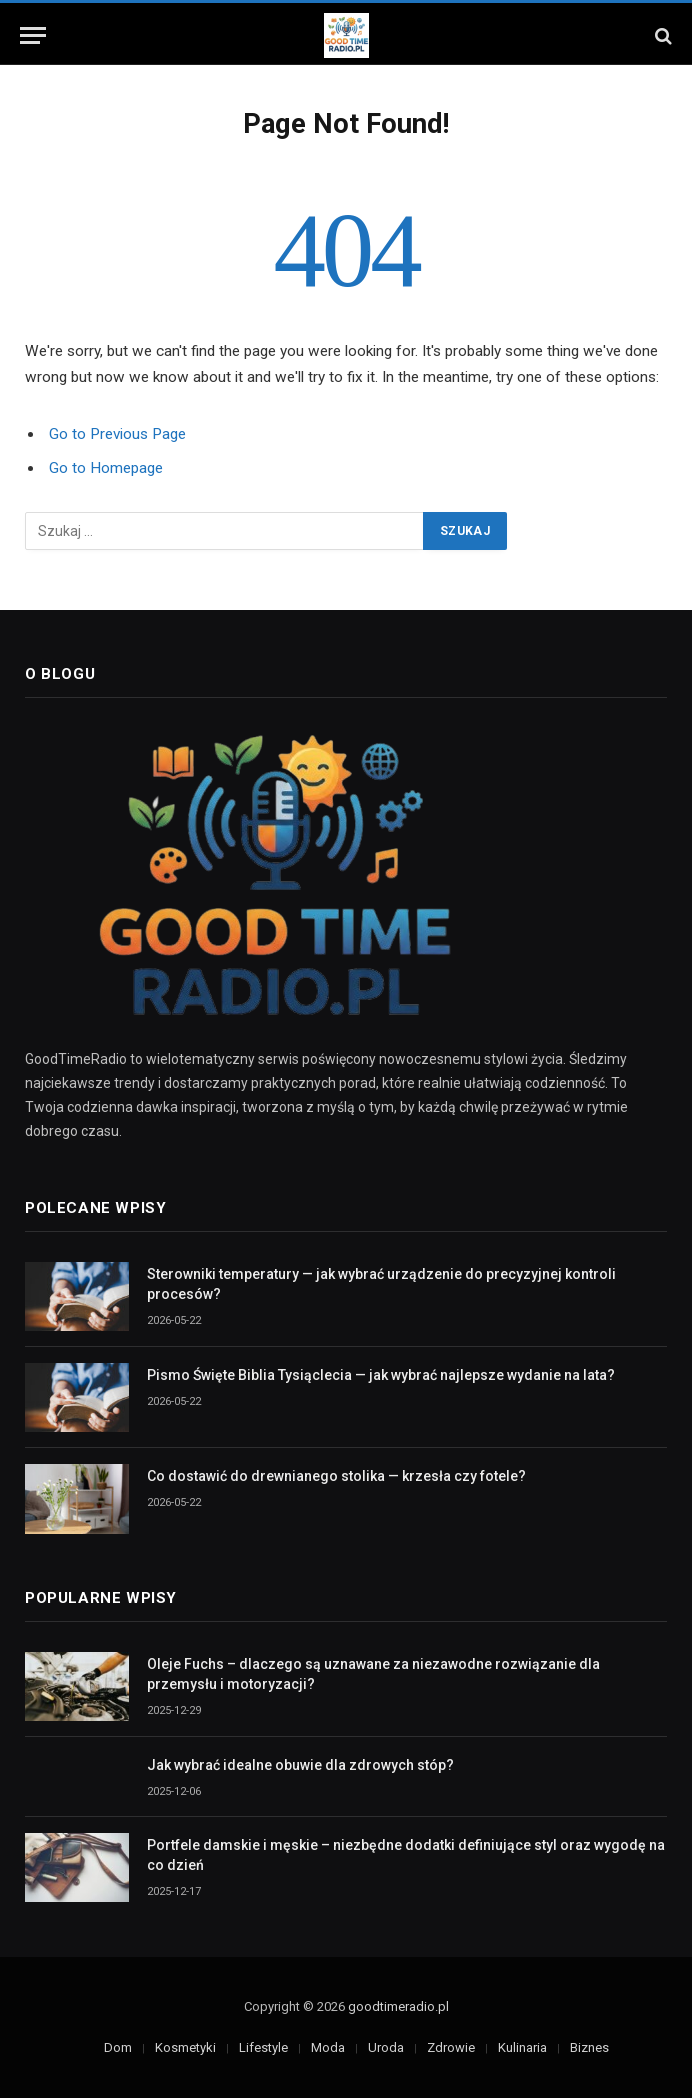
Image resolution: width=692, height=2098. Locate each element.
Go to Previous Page (117, 434)
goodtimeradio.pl (398, 2006)
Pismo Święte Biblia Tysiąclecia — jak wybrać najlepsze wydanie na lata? (381, 1375)
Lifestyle (263, 2047)
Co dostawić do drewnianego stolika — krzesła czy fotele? (336, 1476)
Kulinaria (522, 2047)
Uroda (386, 2047)
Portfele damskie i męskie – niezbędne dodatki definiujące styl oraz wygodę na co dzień (406, 1855)
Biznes (589, 2047)
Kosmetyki (185, 2047)
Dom (118, 2047)
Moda (328, 2047)
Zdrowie (451, 2047)
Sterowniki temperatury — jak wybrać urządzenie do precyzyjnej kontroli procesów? (381, 1284)
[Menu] (33, 35)
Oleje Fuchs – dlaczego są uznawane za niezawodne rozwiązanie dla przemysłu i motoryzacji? (373, 1674)
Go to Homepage (106, 468)
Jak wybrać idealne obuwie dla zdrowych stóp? (300, 1765)
